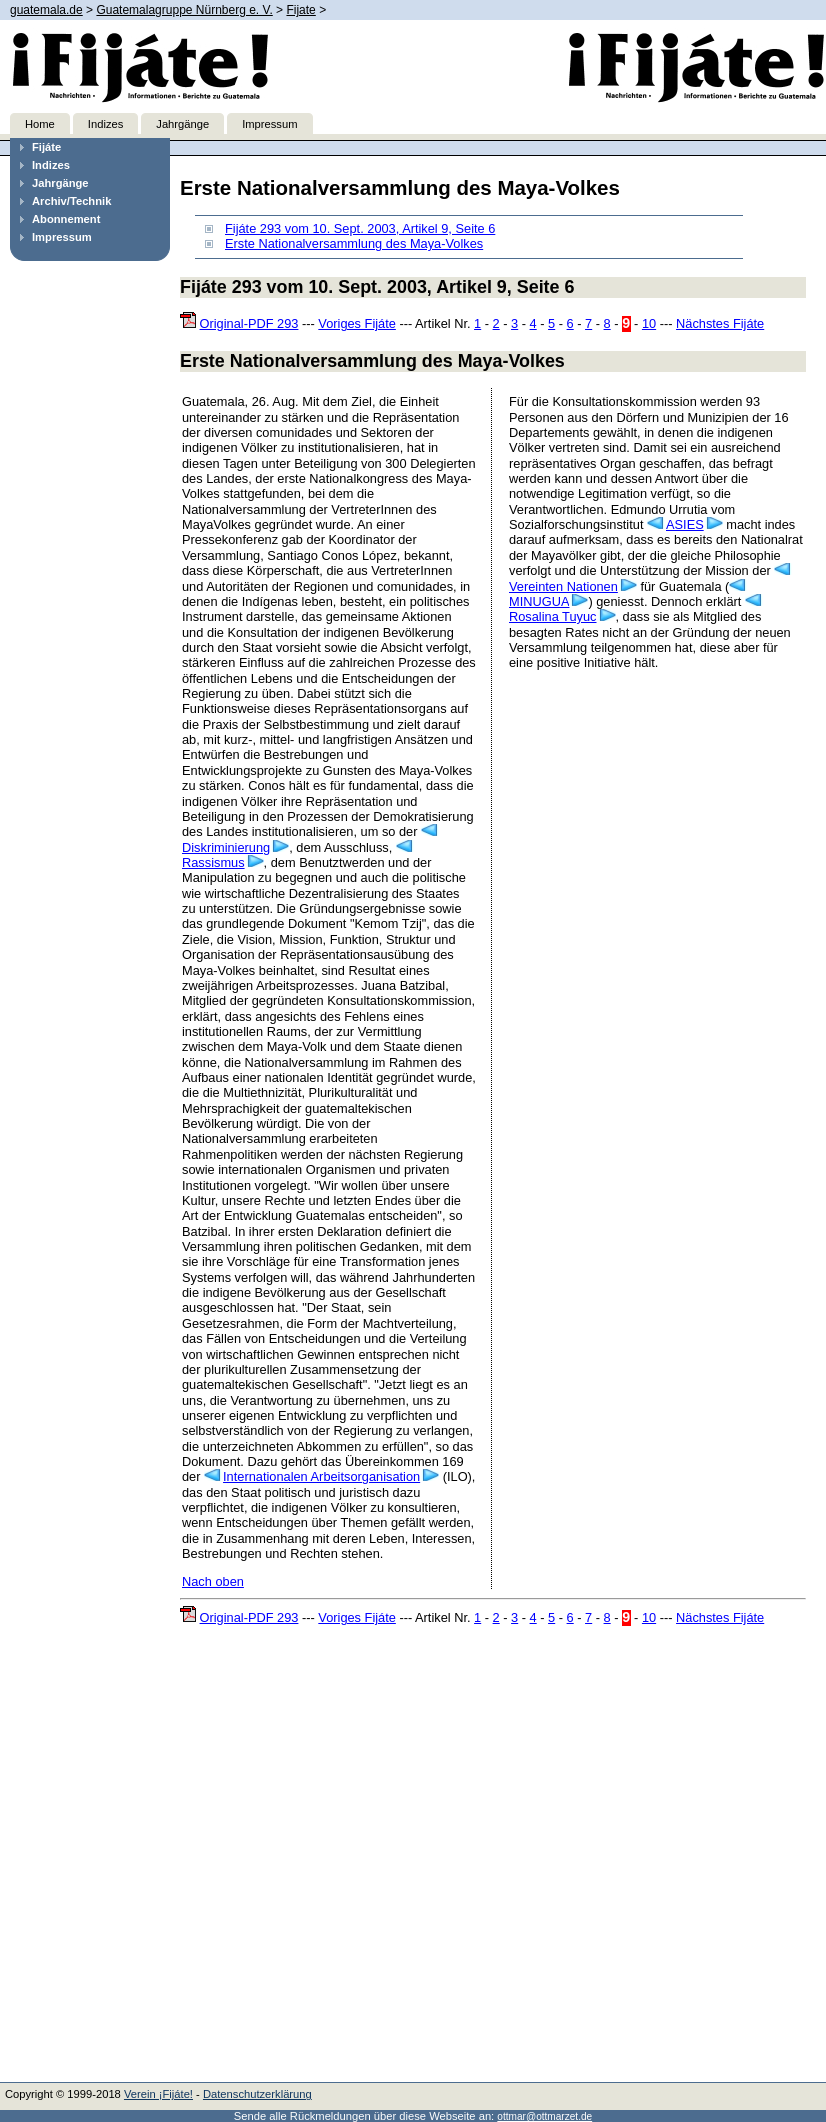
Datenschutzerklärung (257, 2094)
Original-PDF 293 (249, 323)
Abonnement (66, 219)
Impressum (269, 124)
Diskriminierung (226, 847)
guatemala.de (46, 10)
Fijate (300, 10)
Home (40, 124)
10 (649, 323)
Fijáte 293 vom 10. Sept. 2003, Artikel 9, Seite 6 (360, 228)
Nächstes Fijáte (720, 323)
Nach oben (213, 1581)
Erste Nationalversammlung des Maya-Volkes (354, 243)
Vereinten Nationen (563, 586)
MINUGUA (539, 601)
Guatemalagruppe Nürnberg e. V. (184, 10)
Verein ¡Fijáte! (158, 2094)
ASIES (685, 524)
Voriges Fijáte (357, 323)
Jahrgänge (182, 124)
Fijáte (46, 147)
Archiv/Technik (71, 201)
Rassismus (213, 862)
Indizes (105, 124)
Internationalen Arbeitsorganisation (321, 1476)
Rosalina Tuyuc (553, 616)
